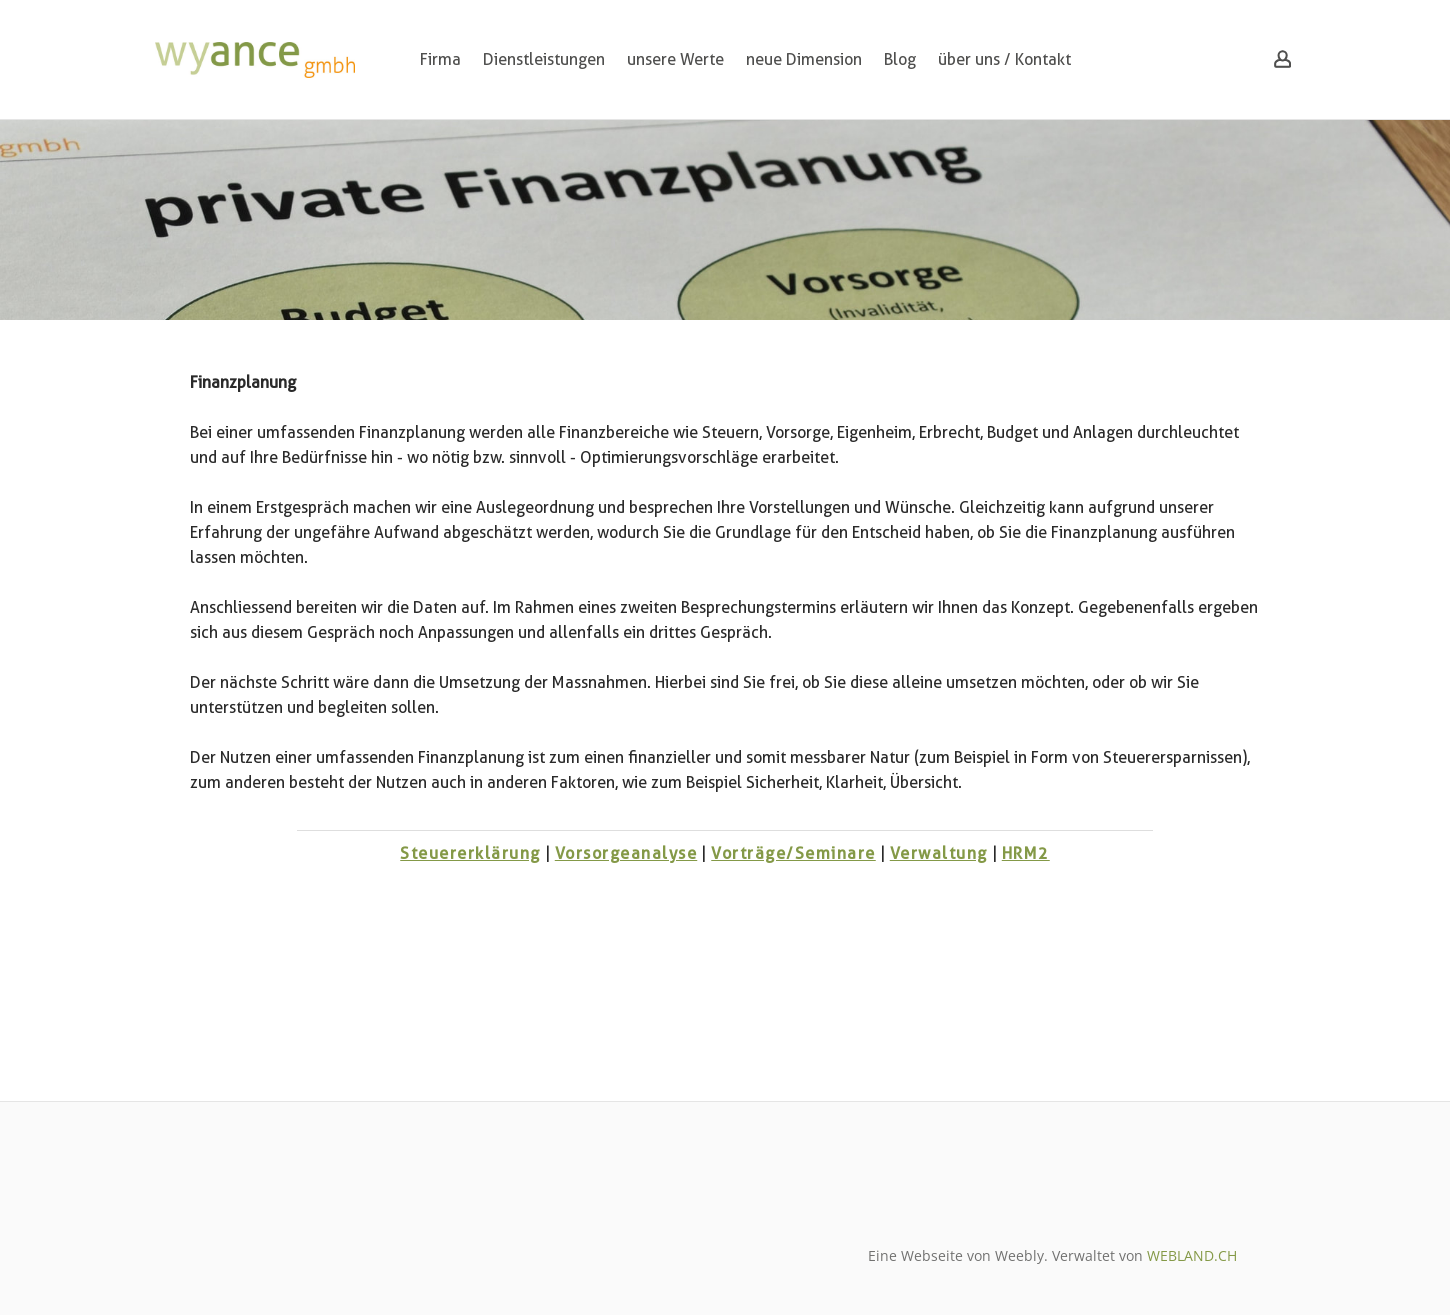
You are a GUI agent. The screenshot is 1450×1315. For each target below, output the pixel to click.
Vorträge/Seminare (793, 853)
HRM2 (1026, 853)
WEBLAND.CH (1192, 1255)
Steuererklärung (470, 853)
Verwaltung (939, 853)
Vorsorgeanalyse (626, 853)
